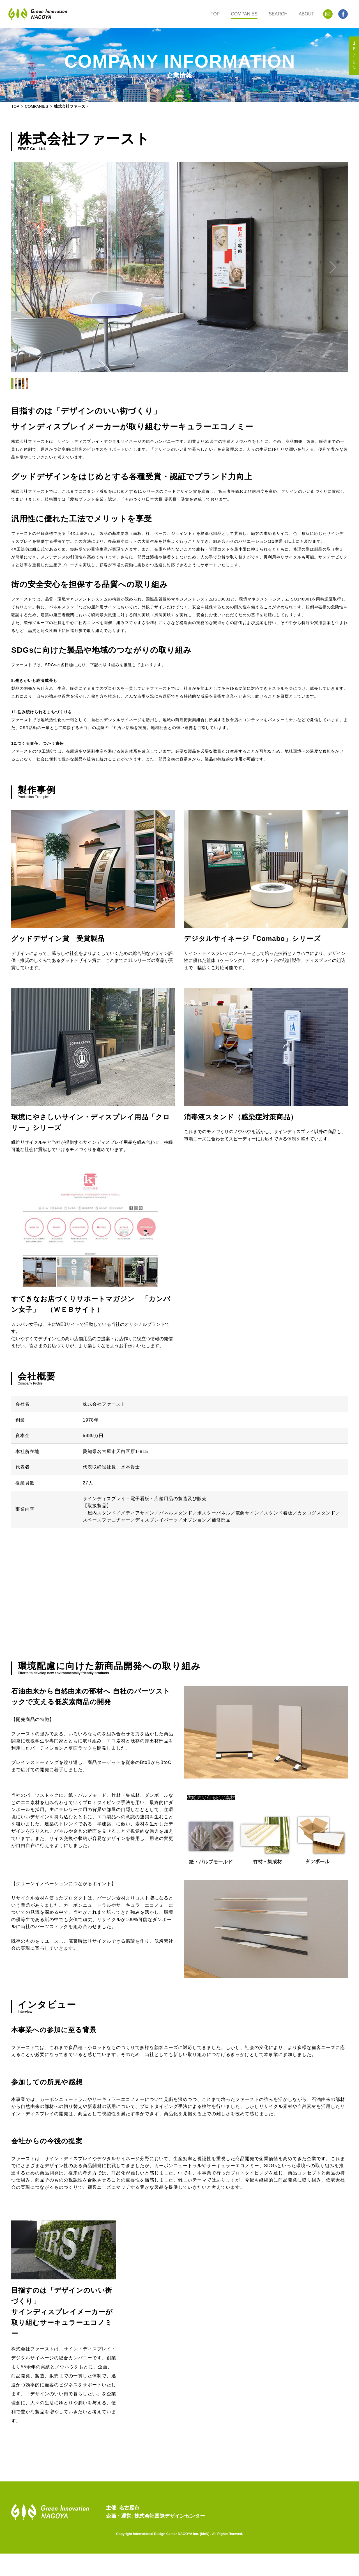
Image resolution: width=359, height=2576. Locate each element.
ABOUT (306, 14)
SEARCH (278, 14)
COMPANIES (244, 14)
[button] (332, 267)
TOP (215, 14)
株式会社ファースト (71, 106)
